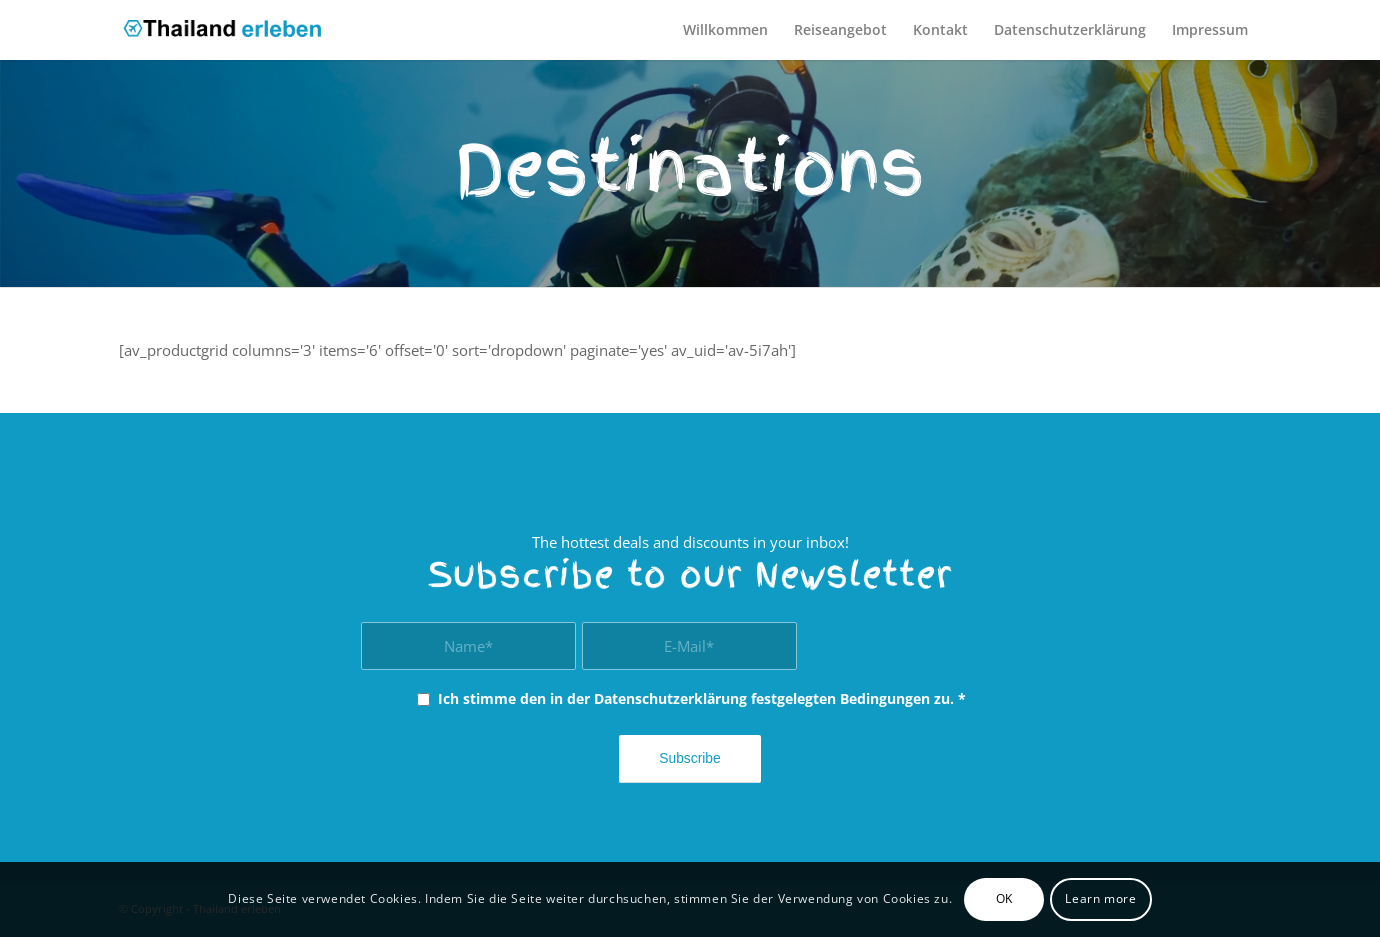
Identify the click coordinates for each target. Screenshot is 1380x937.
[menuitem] (725, 30)
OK (1004, 898)
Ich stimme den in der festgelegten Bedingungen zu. (702, 698)
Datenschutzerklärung (670, 698)
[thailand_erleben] (230, 30)
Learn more (1100, 898)
